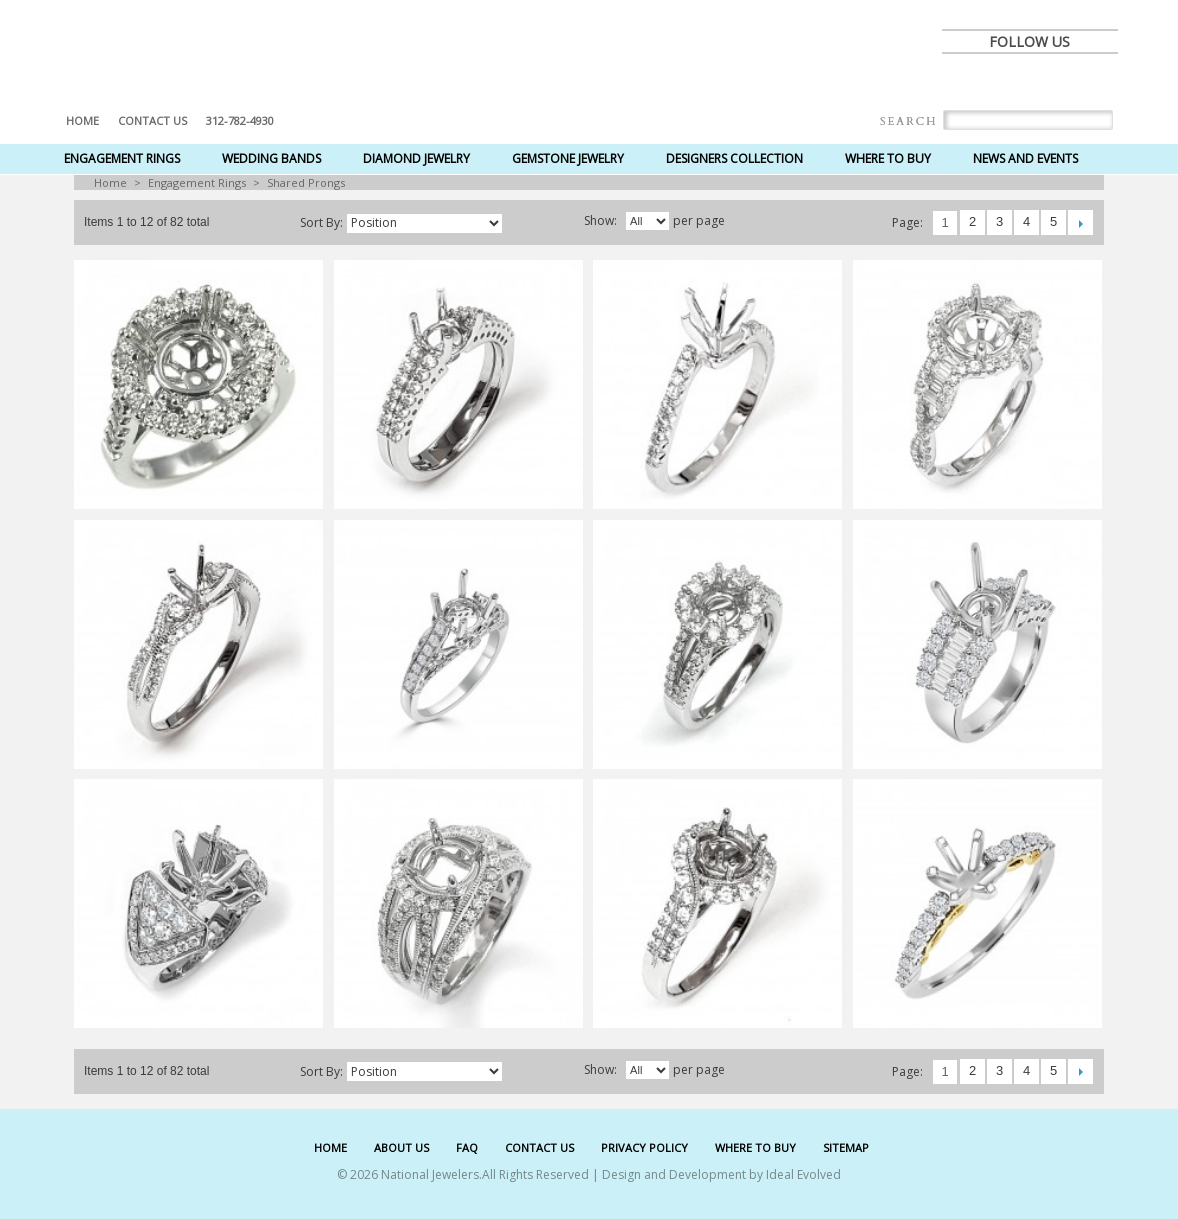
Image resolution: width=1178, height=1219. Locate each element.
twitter (1008, 82)
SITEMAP (846, 1147)
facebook (964, 82)
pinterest (1052, 82)
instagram (1096, 82)
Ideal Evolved (803, 1174)
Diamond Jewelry (416, 158)
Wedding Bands (271, 158)
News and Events (1025, 158)
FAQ (467, 1147)
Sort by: (321, 222)
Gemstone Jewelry (568, 158)
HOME (330, 1147)
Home (82, 120)
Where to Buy (888, 158)
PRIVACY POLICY (644, 1147)
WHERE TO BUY (755, 1147)
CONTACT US (539, 1147)
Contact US (152, 120)
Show (599, 220)
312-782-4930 (240, 120)
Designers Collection (734, 158)
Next (1080, 222)
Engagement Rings (122, 158)
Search (908, 121)
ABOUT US (401, 1147)
